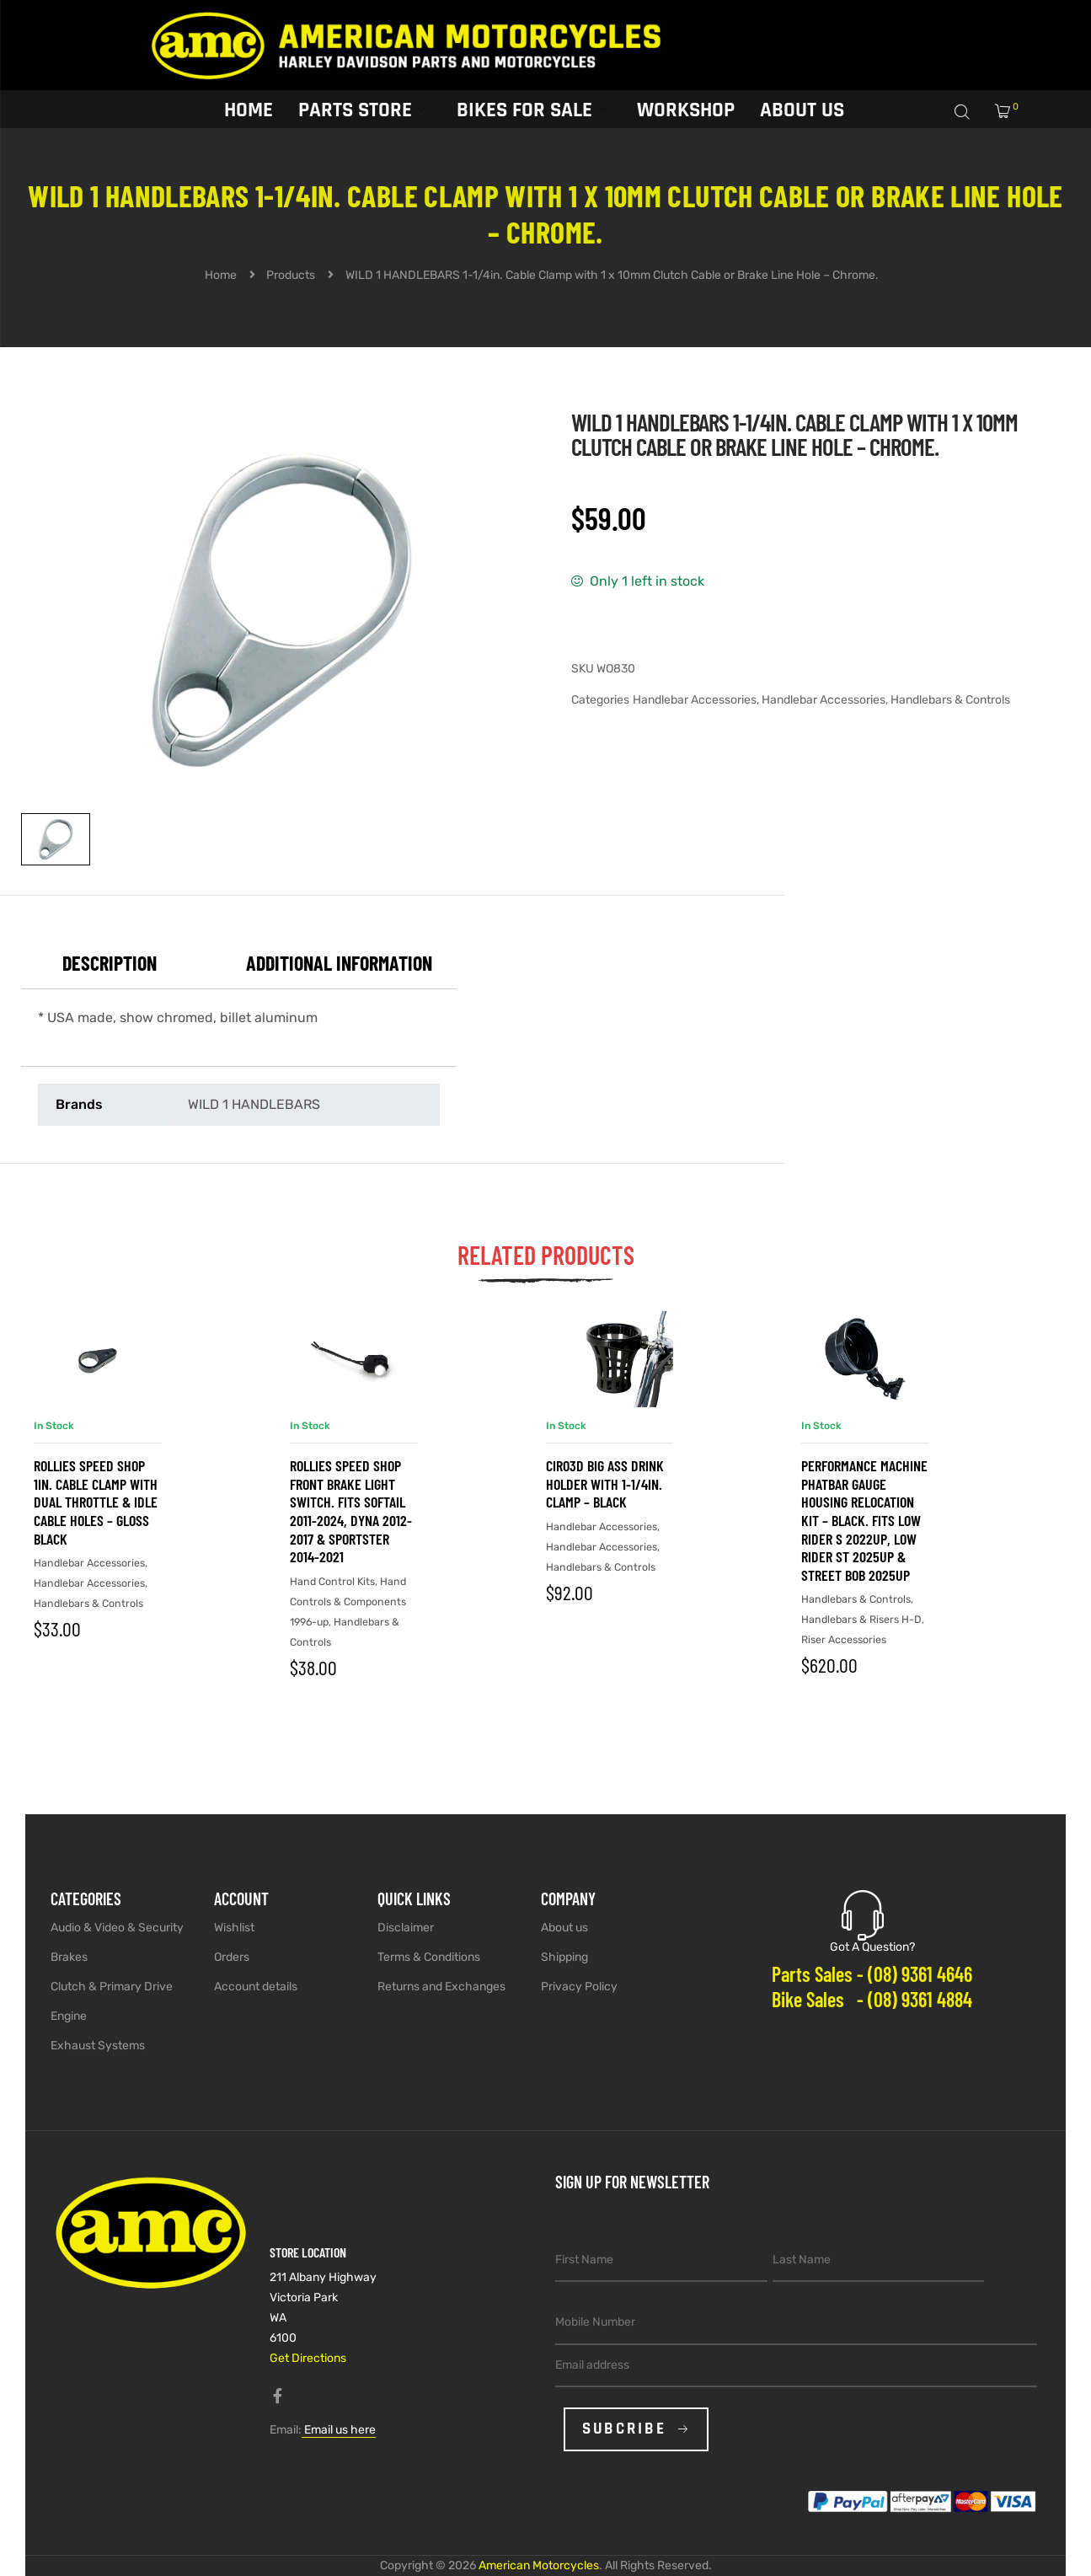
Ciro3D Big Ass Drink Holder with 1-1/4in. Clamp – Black (605, 1483)
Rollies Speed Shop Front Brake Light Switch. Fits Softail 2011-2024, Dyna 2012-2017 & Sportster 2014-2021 (351, 1511)
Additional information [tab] (339, 963)
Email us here (339, 2430)
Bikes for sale (532, 107)
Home (248, 107)
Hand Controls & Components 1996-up (348, 1601)
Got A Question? (872, 1947)
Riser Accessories (843, 1639)
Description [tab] (109, 963)
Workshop (686, 107)
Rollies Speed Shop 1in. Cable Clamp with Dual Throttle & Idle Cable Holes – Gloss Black (96, 1501)
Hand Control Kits (332, 1581)
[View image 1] (55, 839)
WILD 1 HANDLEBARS (254, 1104)
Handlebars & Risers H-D (861, 1619)
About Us (802, 107)
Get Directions (308, 2358)
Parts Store (362, 107)
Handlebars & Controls (950, 700)
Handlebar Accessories (695, 700)
